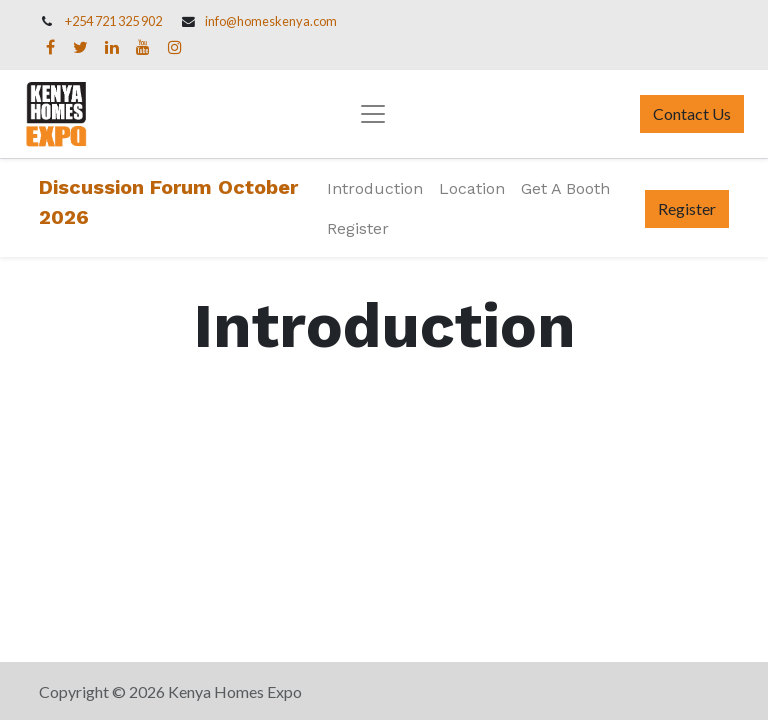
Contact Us (692, 113)
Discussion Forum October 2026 (168, 202)
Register (687, 208)
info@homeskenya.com (271, 21)
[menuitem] (375, 189)
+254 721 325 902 (113, 21)
